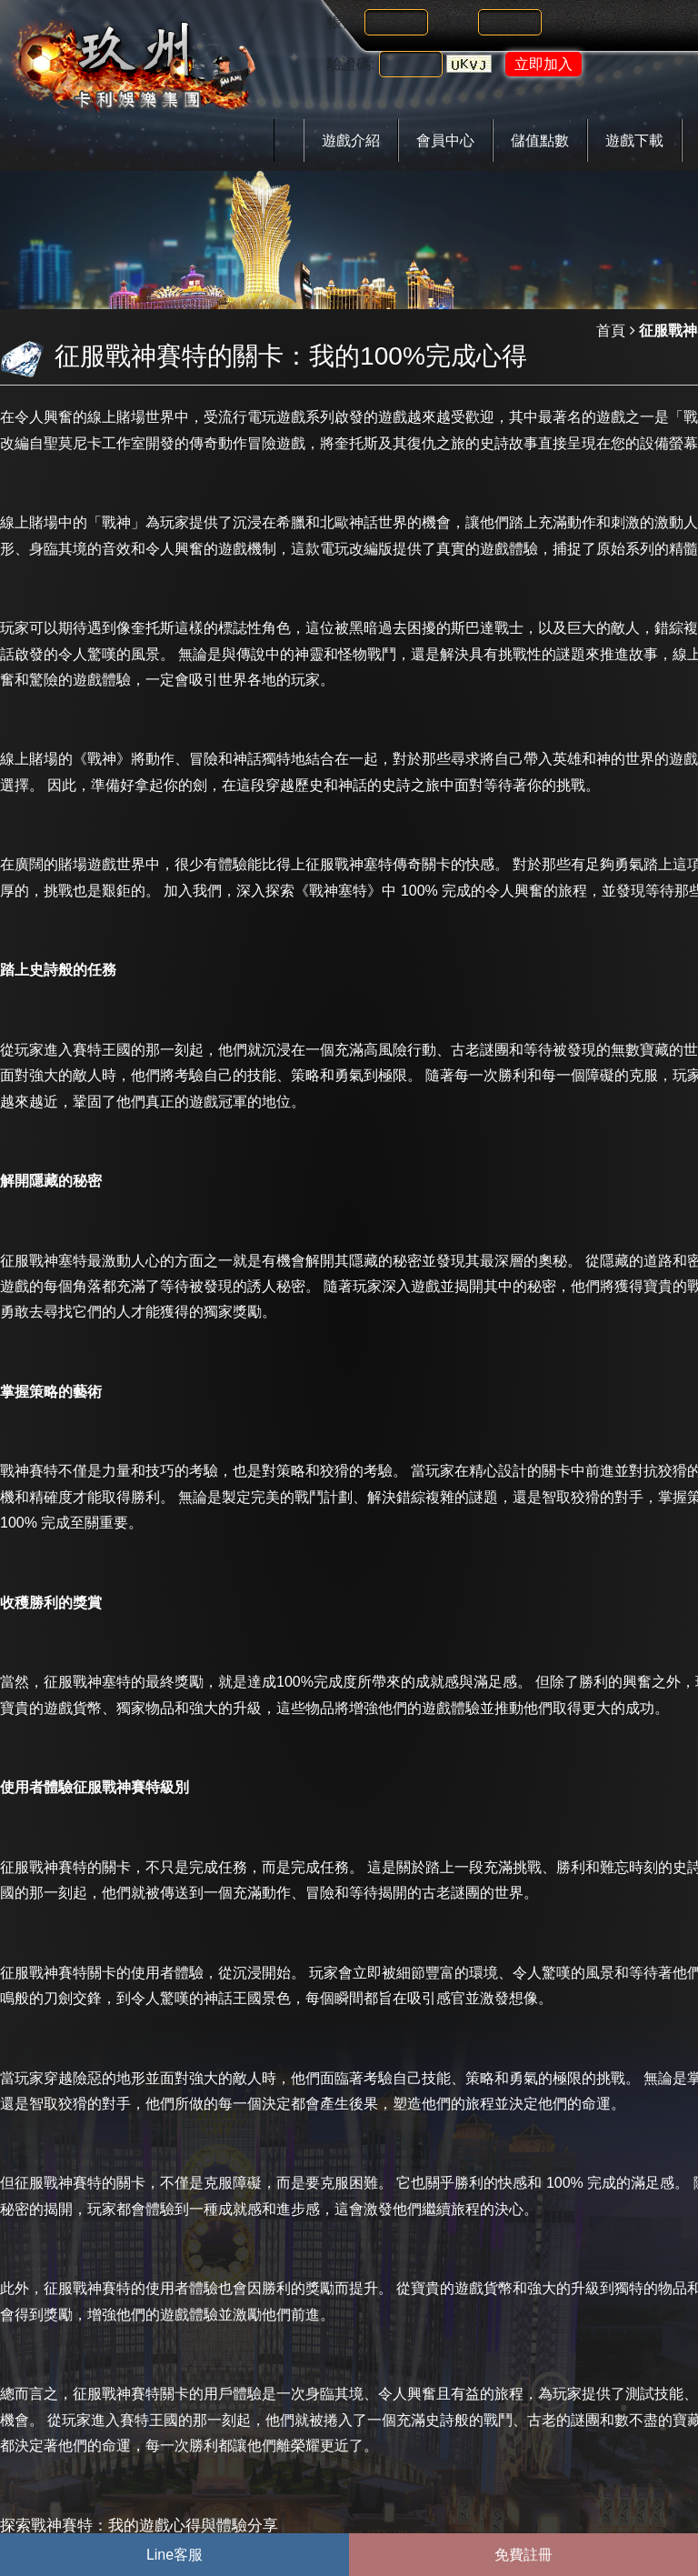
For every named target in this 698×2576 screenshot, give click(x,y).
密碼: (457, 22)
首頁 (610, 330)
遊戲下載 (634, 140)
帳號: (343, 22)
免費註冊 (523, 2554)
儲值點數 (540, 140)
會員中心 (445, 140)
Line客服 (174, 2554)
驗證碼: (350, 64)
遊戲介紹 (351, 140)
